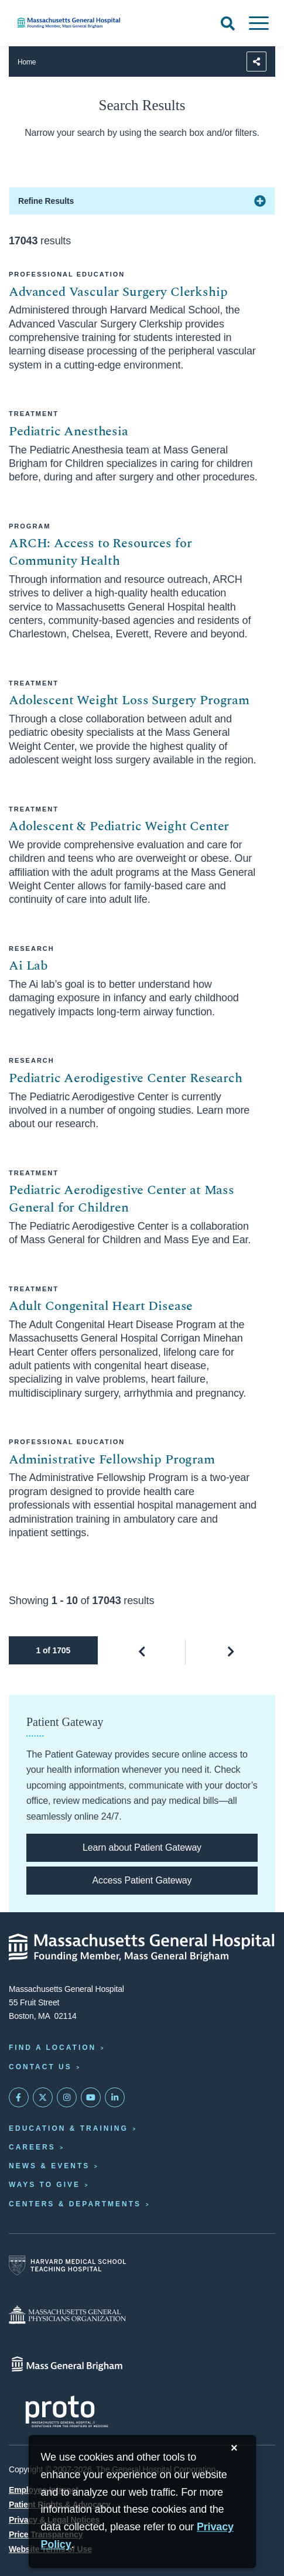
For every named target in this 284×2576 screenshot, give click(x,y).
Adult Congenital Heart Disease (101, 1306)
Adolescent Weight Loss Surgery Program (129, 700)
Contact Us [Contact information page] (40, 2067)
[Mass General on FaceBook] (19, 2097)
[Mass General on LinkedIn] (115, 2097)
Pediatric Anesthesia (68, 431)
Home (27, 62)
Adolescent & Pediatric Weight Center (119, 826)
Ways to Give (44, 2185)
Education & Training (68, 2128)
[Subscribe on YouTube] (91, 2097)
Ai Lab (28, 965)
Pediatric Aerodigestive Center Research (125, 1078)
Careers (32, 2147)
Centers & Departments (75, 2204)
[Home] (95, 23)
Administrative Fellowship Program (112, 1459)
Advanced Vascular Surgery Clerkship (118, 292)
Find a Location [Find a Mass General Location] (52, 2047)
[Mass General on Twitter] (43, 2097)
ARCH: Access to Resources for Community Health (100, 552)
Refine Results (46, 201)
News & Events (49, 2166)
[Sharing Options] (256, 61)
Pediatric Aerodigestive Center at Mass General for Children (121, 1198)
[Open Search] (227, 23)
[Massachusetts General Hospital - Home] (142, 1947)
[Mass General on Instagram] (67, 2097)
